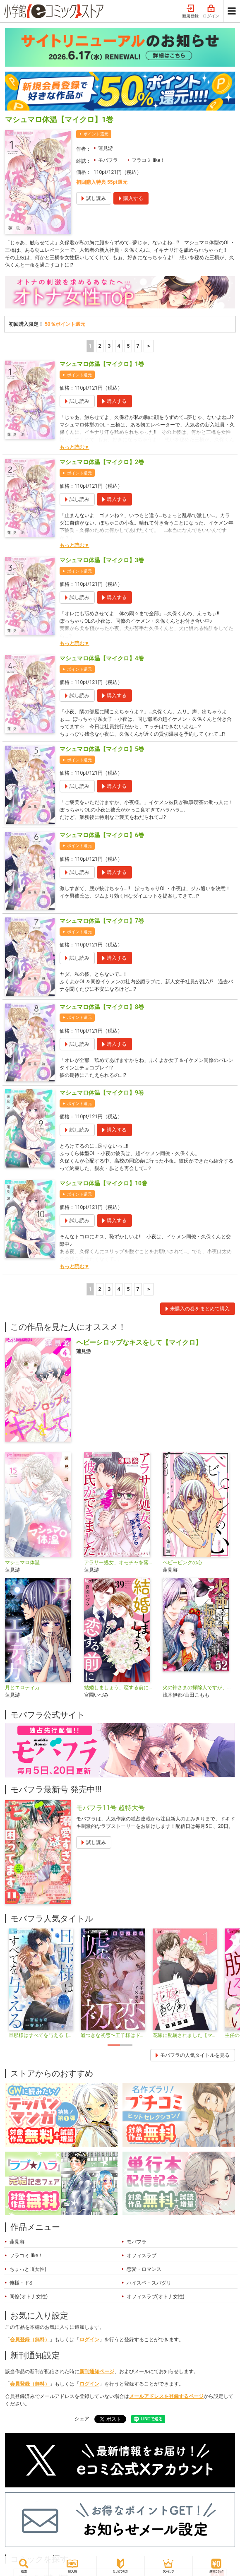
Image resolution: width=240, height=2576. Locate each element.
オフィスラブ (141, 2255)
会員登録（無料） (30, 2339)
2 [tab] (126, 2045)
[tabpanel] (41, 1983)
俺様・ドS (21, 2283)
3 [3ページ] (109, 346)
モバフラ (108, 160)
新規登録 (190, 12)
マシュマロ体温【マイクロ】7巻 (102, 920)
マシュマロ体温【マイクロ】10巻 (103, 1183)
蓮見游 (105, 148)
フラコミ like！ (148, 160)
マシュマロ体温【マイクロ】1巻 (102, 364)
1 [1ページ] (90, 346)
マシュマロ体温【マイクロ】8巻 (102, 1007)
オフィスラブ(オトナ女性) (156, 2296)
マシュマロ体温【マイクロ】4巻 (102, 658)
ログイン (211, 12)
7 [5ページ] (137, 346)
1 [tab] (114, 2045)
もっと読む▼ (74, 447)
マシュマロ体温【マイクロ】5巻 (102, 749)
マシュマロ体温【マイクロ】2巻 (102, 462)
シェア (81, 2419)
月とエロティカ (22, 1687)
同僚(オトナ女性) (29, 2296)
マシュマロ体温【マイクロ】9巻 (102, 1092)
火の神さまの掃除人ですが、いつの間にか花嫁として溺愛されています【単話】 (199, 1687)
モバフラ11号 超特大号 (110, 1808)
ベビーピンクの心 (182, 1562)
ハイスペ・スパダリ (149, 2283)
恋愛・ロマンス (144, 2269)
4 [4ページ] (118, 346)
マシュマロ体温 (22, 1562)
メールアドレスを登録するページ (166, 2396)
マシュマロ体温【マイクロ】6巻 (102, 835)
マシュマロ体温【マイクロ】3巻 (102, 560)
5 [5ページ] (128, 346)
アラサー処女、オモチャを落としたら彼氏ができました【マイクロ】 (120, 1562)
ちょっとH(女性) (28, 2269)
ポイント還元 (96, 134)
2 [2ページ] (99, 346)
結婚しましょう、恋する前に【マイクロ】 (120, 1687)
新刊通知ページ (96, 2371)
